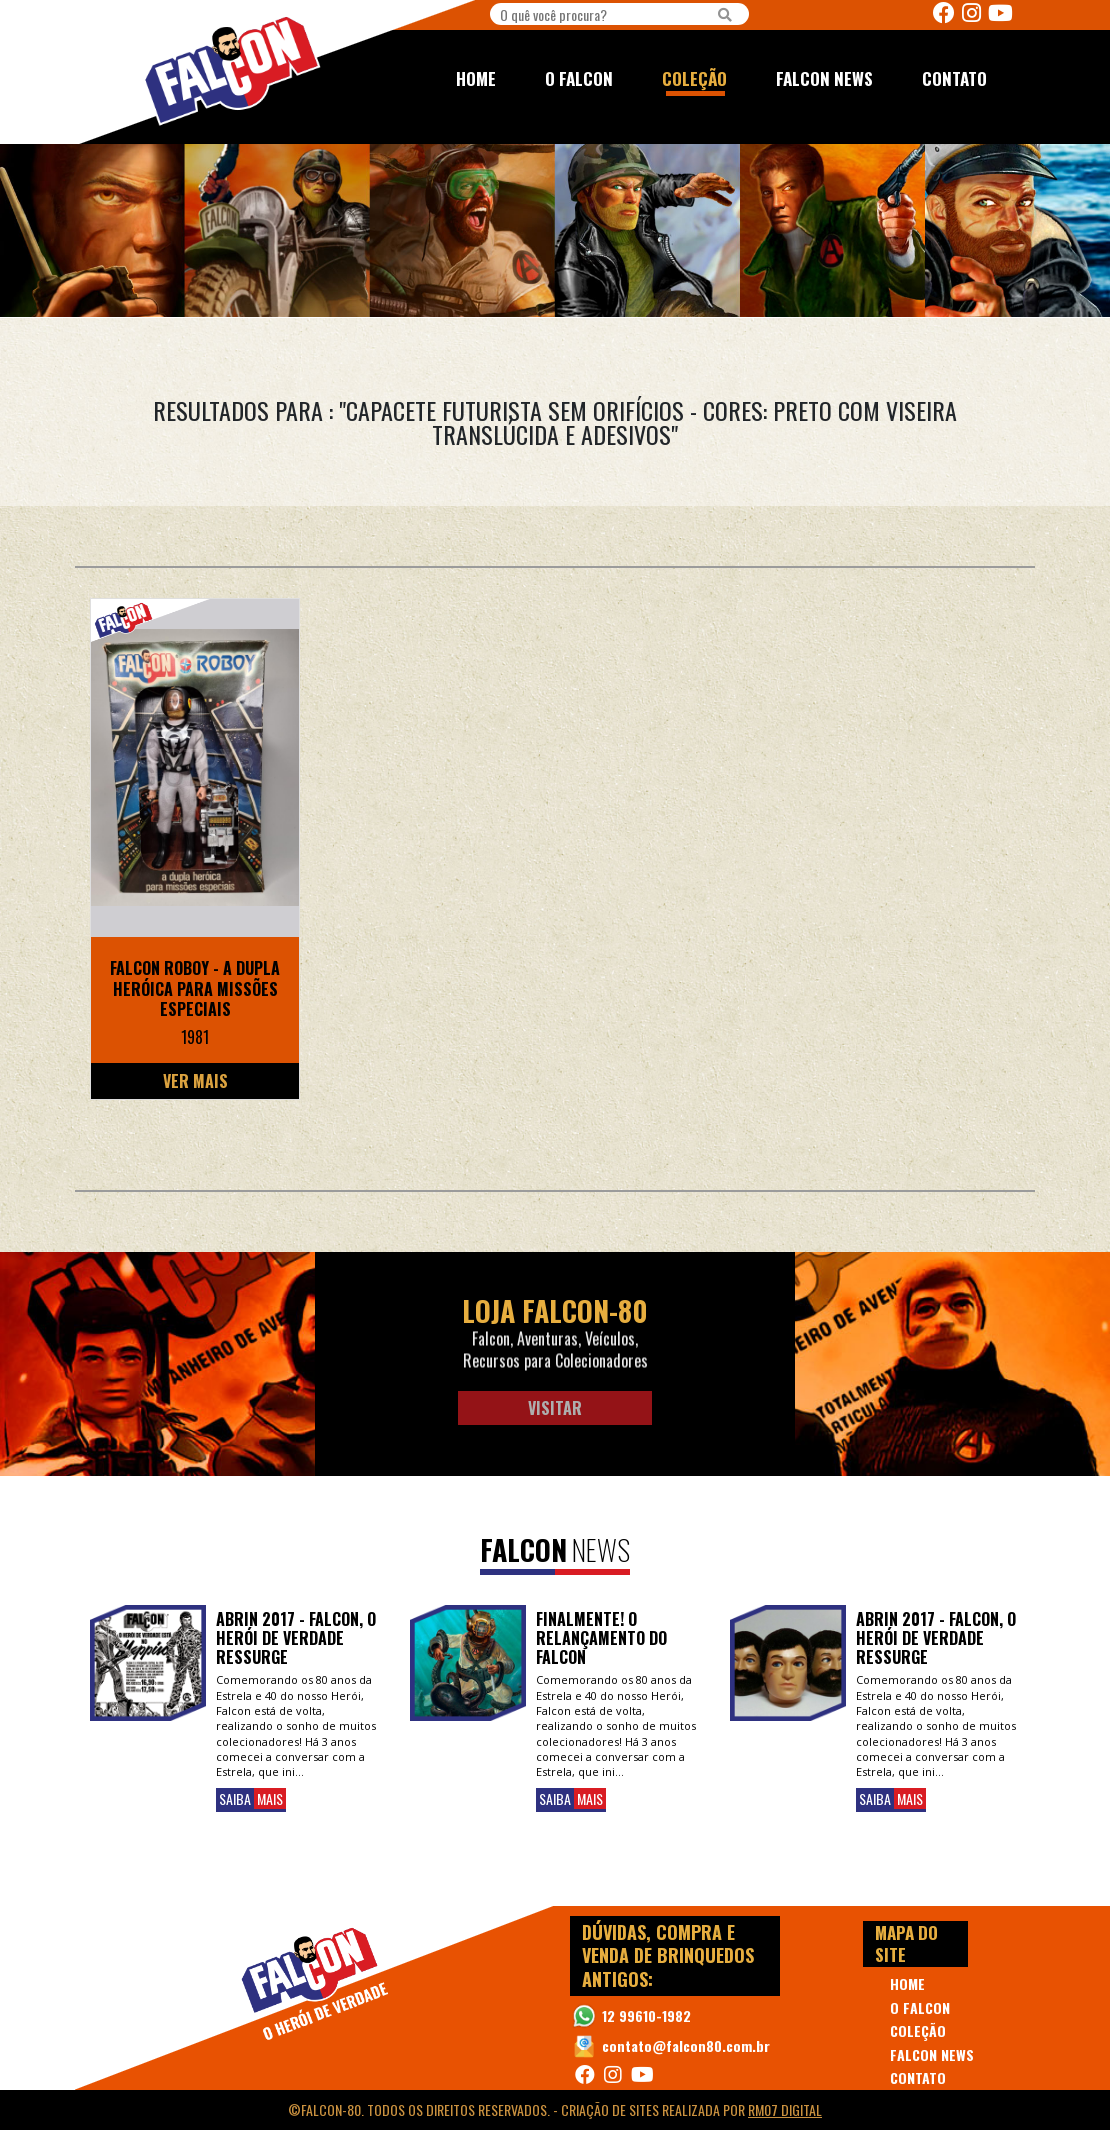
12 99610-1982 (646, 2015)
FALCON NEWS (824, 78)
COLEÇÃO (694, 78)
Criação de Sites (610, 2109)
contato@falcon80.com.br (686, 2045)
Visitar (555, 1408)
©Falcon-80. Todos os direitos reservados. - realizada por (555, 2109)
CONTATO (954, 78)
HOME (476, 78)
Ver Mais (195, 1081)
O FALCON (579, 78)
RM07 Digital (785, 2109)
